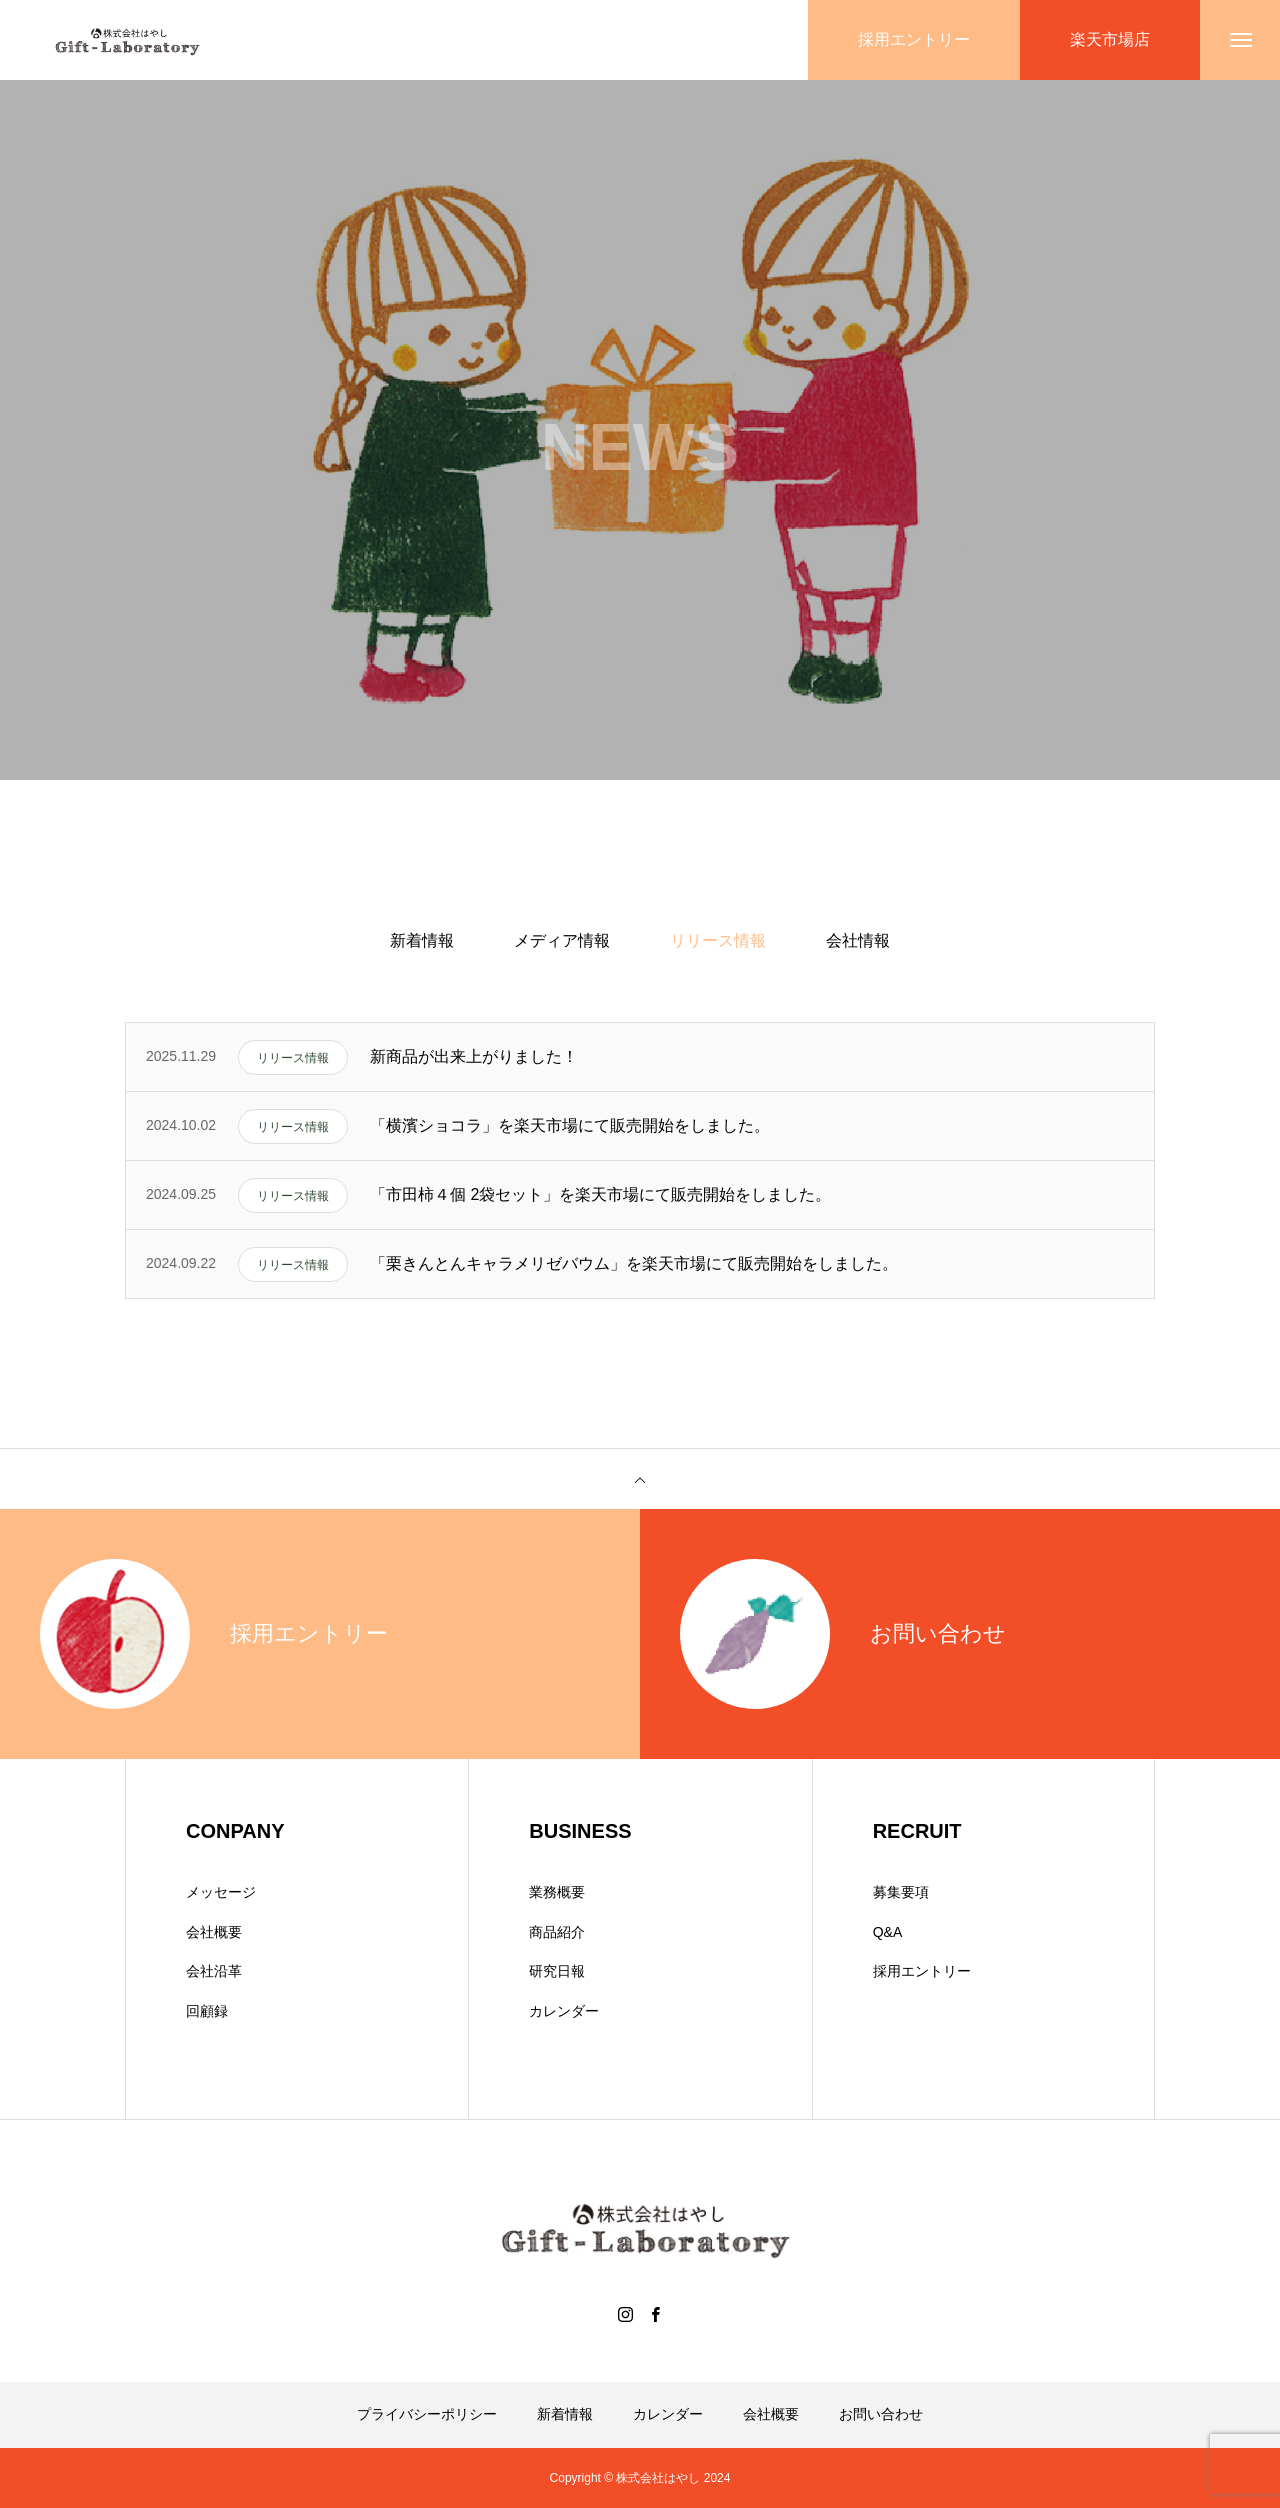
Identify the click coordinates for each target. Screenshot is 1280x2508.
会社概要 (214, 1932)
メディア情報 (562, 940)
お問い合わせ (881, 2414)
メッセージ (221, 1892)
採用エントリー (922, 1971)
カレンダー (564, 2011)
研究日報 (557, 1971)
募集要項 (901, 1892)
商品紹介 (557, 1932)
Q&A (888, 1932)
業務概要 (557, 1892)
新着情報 (422, 940)
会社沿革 (214, 1971)
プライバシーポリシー (427, 2414)
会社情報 (858, 940)
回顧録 (207, 2011)
